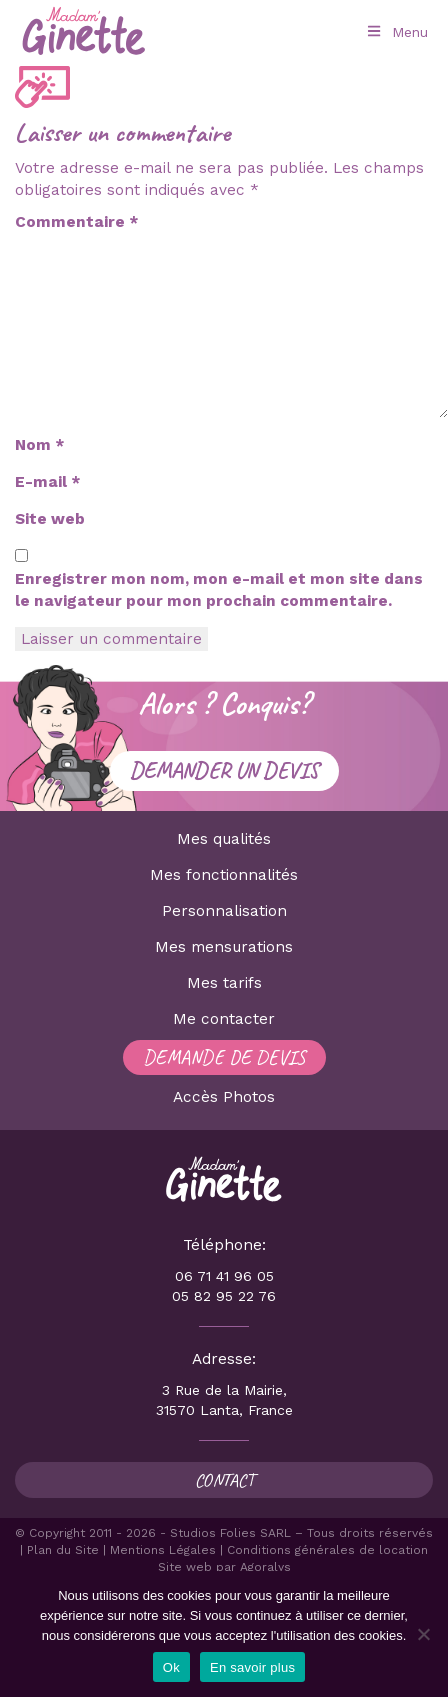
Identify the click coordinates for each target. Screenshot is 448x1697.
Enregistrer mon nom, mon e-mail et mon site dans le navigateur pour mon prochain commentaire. (219, 590)
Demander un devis (224, 770)
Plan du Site (63, 1550)
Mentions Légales (163, 1550)
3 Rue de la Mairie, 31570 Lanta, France (224, 1400)
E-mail (47, 482)
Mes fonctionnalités (224, 875)
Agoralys (265, 1567)
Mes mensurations (224, 947)
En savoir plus (252, 1667)
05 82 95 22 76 (224, 1296)
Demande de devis (224, 1057)
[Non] (423, 1634)
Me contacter (224, 1019)
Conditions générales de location (327, 1550)
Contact (224, 1480)
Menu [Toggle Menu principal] (396, 32)
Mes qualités (224, 839)
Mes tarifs (224, 983)
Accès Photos (224, 1097)
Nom (39, 445)
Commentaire (76, 222)
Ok (171, 1667)
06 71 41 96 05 (224, 1276)
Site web (50, 519)
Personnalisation (224, 911)
